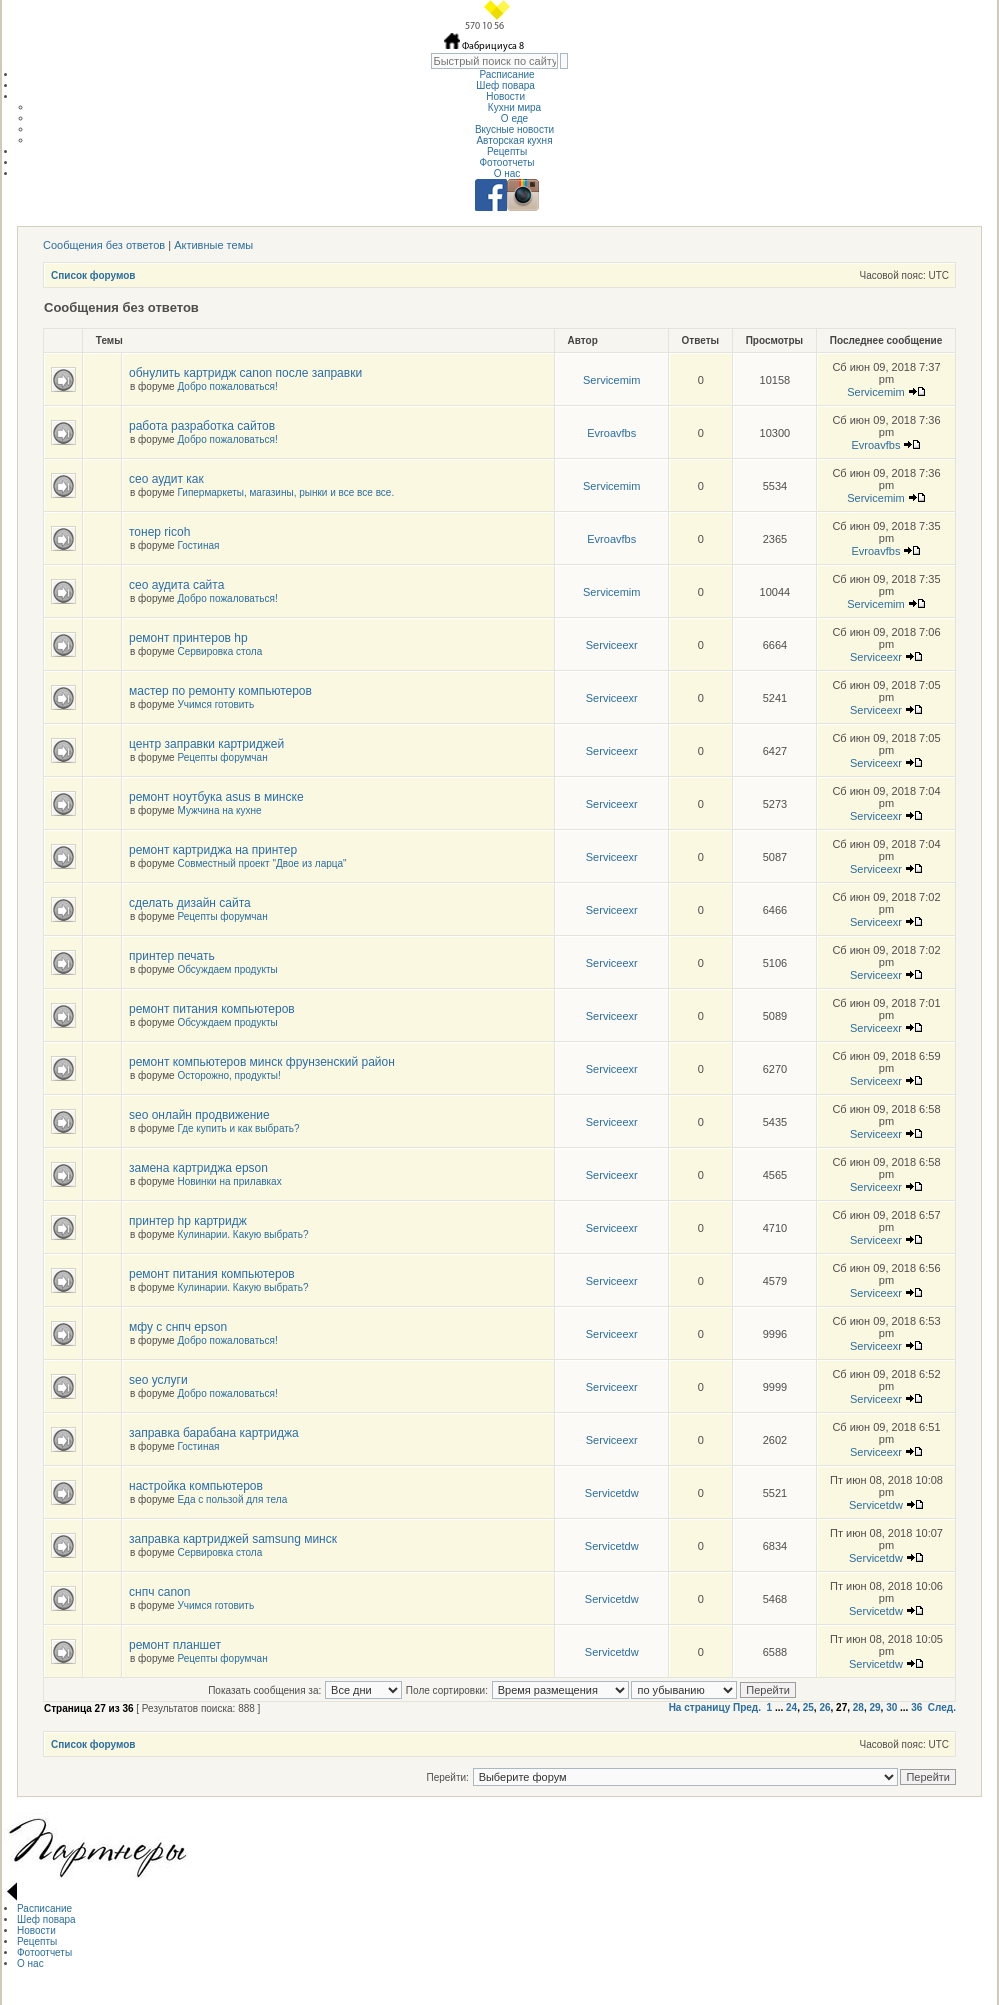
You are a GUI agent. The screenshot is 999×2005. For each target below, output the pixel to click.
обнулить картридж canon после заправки (245, 373)
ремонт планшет (175, 1645)
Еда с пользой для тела (232, 1499)
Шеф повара (506, 85)
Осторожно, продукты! (228, 1075)
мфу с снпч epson (178, 1327)
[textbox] (494, 61)
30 (891, 1707)
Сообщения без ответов (104, 245)
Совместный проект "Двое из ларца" (261, 863)
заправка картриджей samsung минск (233, 1539)
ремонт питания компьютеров (212, 1009)
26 (824, 1707)
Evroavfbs (611, 433)
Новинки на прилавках (229, 1181)
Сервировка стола (219, 651)
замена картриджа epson (198, 1168)
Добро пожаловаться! (227, 386)
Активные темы (213, 245)
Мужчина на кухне (219, 810)
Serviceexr (612, 645)
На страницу (700, 1707)
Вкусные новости (514, 129)
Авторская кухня (514, 140)
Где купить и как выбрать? (238, 1128)
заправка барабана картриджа (214, 1433)
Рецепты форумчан (222, 757)
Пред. (747, 1707)
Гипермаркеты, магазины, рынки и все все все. (285, 492)
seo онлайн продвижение (199, 1115)
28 (858, 1707)
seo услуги (158, 1380)
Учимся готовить (215, 704)
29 (874, 1707)
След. (942, 1707)
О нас (507, 173)
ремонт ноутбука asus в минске (216, 797)
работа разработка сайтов (202, 426)
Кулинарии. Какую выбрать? (242, 1234)
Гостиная (198, 545)
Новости (507, 96)
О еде (514, 118)
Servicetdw (612, 1493)
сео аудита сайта (176, 585)
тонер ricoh (159, 532)
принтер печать (172, 956)
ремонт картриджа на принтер (213, 850)
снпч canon (159, 1592)
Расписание (506, 74)
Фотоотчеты (506, 162)
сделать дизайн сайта (190, 903)
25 (808, 1707)
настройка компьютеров (196, 1486)
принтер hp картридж (188, 1221)
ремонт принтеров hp (188, 638)
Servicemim (611, 380)
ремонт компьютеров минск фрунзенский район (262, 1062)
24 (791, 1707)
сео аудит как (166, 479)
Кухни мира (514, 107)
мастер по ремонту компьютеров (220, 691)
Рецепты (507, 151)
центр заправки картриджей (206, 744)
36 (916, 1707)
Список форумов (93, 275)
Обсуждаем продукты (227, 969)
